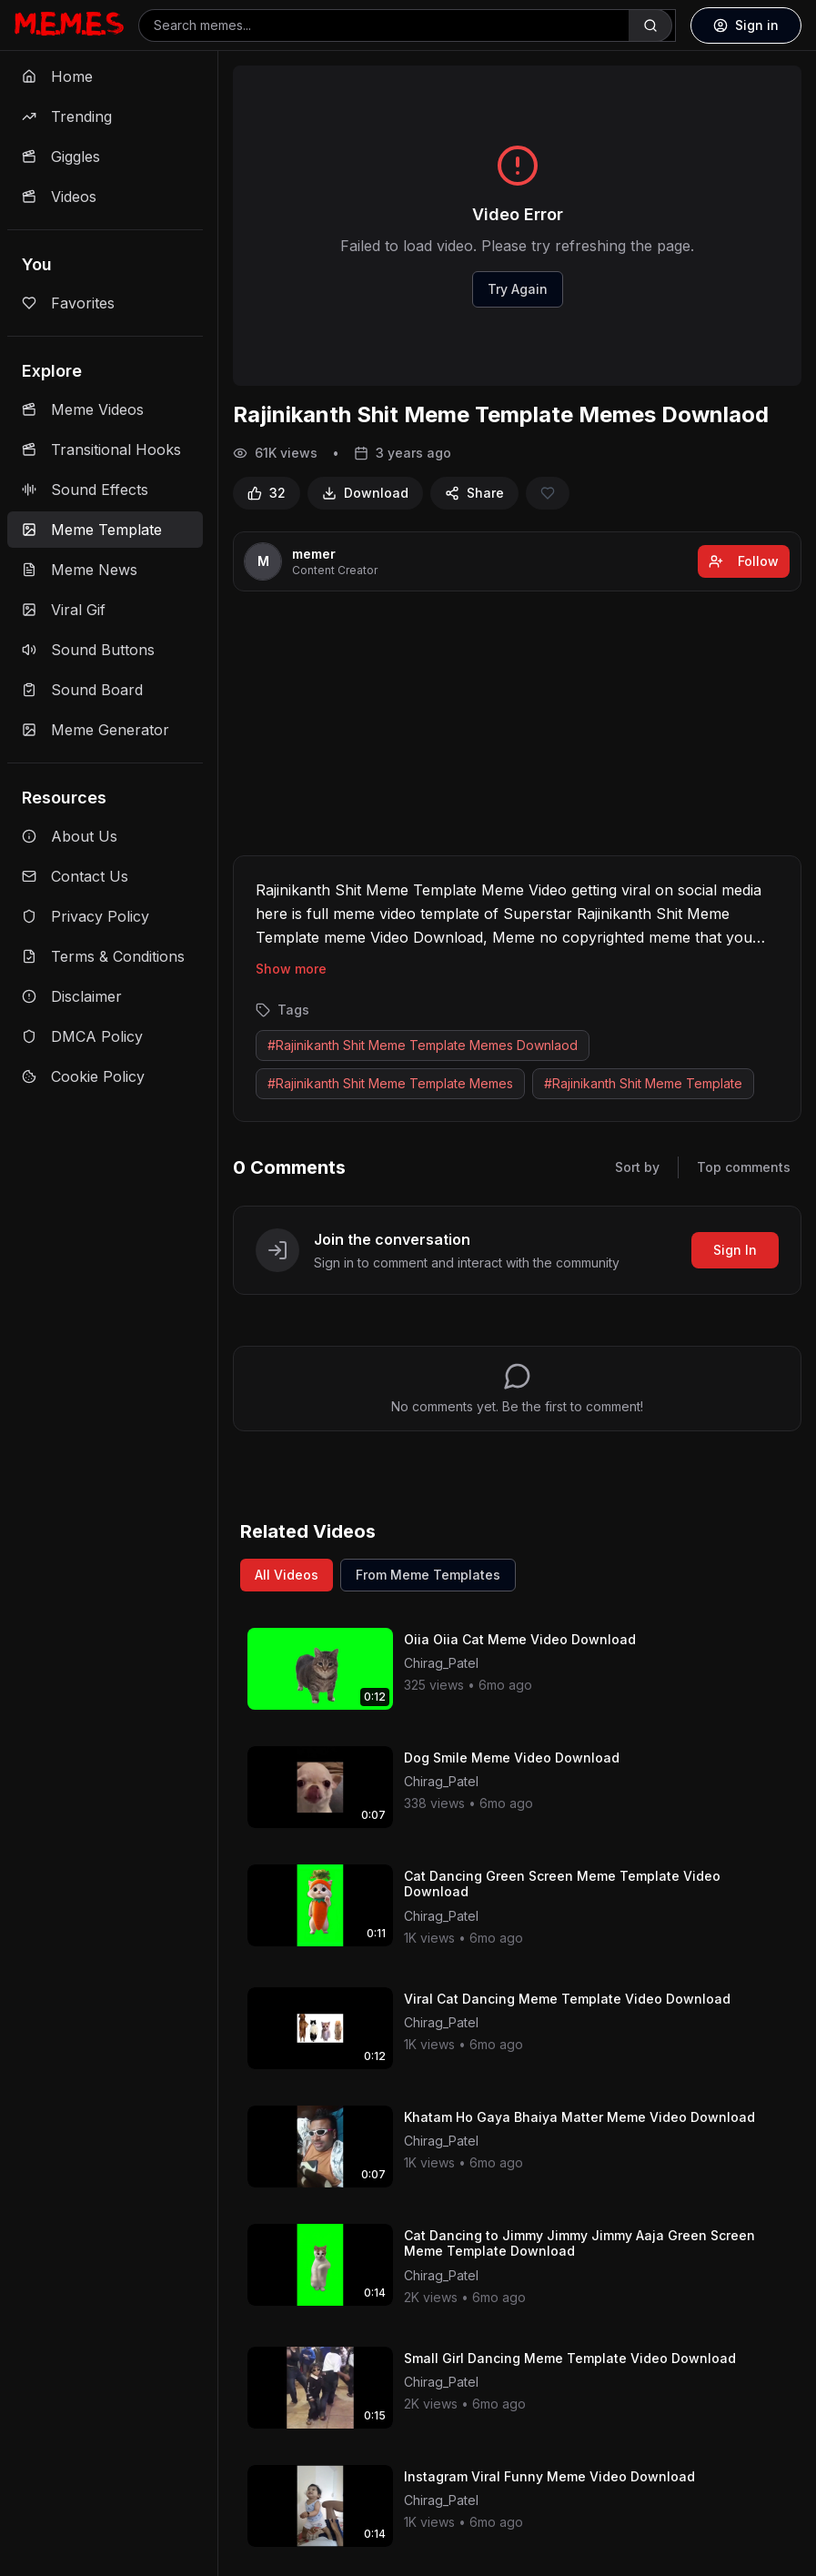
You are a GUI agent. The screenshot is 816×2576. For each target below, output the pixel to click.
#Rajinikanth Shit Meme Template (643, 1083)
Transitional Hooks (101, 449)
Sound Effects (85, 489)
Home (57, 76)
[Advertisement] (517, 727)
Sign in (746, 25)
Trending (67, 116)
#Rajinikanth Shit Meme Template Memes (390, 1083)
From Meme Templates (428, 1574)
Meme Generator (95, 730)
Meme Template (92, 529)
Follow (744, 561)
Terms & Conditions (103, 956)
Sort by (637, 1167)
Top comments (744, 1167)
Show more (291, 968)
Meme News (79, 570)
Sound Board (82, 690)
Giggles (61, 156)
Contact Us (75, 876)
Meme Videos (83, 409)
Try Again (518, 289)
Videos (59, 196)
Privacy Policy (85, 916)
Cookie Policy (83, 1076)
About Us (69, 836)
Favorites (68, 303)
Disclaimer (72, 996)
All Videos (286, 1574)
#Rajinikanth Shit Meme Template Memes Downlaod (422, 1045)
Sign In (735, 1250)
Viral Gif (64, 610)
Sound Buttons (88, 650)
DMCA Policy (82, 1036)
